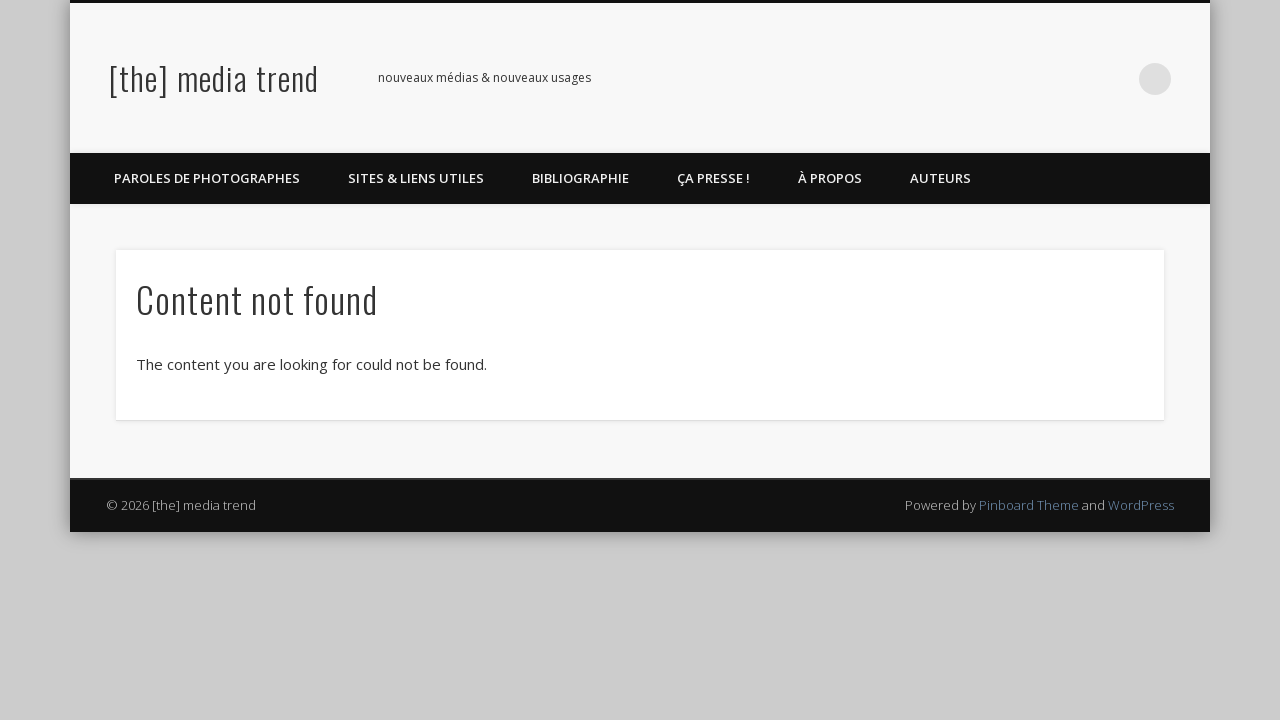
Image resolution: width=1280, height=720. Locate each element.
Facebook (991, 79)
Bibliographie (580, 178)
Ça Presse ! (713, 178)
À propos (830, 178)
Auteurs (940, 178)
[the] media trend (214, 77)
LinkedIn (1114, 79)
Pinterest (1073, 79)
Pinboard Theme (1029, 505)
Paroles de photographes (207, 178)
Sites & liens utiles (416, 178)
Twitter (1032, 79)
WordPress (1141, 505)
